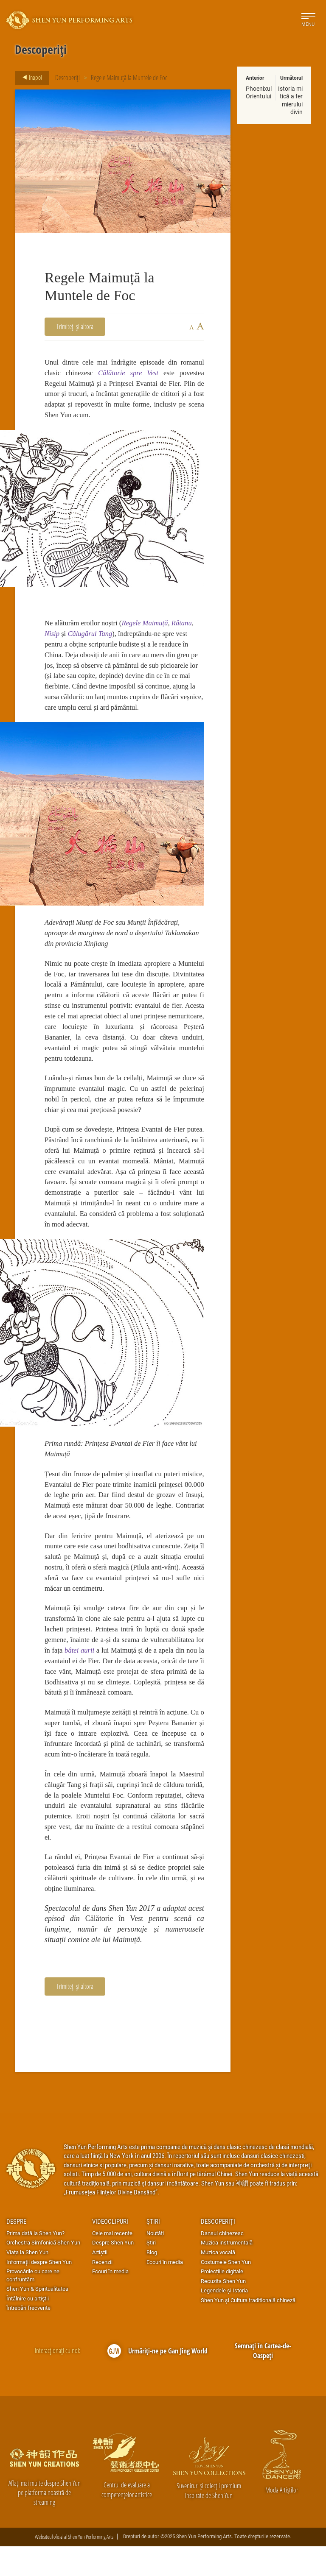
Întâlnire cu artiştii (27, 2328)
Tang (107, 637)
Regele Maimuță (147, 626)
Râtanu (185, 626)
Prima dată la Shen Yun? (35, 2263)
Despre (16, 2251)
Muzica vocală (218, 2282)
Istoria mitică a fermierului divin (290, 100)
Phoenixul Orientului (259, 92)
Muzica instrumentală (227, 2272)
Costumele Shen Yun (226, 2291)
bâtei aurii (91, 1671)
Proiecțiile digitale (222, 2301)
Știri (153, 2251)
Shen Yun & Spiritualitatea (37, 2318)
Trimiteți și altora (74, 326)
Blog (151, 2282)
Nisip (52, 637)
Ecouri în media (110, 2301)
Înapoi (29, 77)
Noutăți (155, 2263)
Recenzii (102, 2291)
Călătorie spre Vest (128, 373)
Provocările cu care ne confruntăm (32, 2305)
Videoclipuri (110, 2251)
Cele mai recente (112, 2263)
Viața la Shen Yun (27, 2282)
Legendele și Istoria (224, 2320)
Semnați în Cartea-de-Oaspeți (263, 2380)
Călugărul (84, 637)
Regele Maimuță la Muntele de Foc (129, 77)
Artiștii (99, 2282)
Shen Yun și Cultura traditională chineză (248, 2329)
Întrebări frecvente (28, 2337)
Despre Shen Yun (113, 2272)
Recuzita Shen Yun (223, 2310)
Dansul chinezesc (222, 2263)
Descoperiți (67, 77)
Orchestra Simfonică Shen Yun (43, 2272)
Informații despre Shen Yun (39, 2291)
